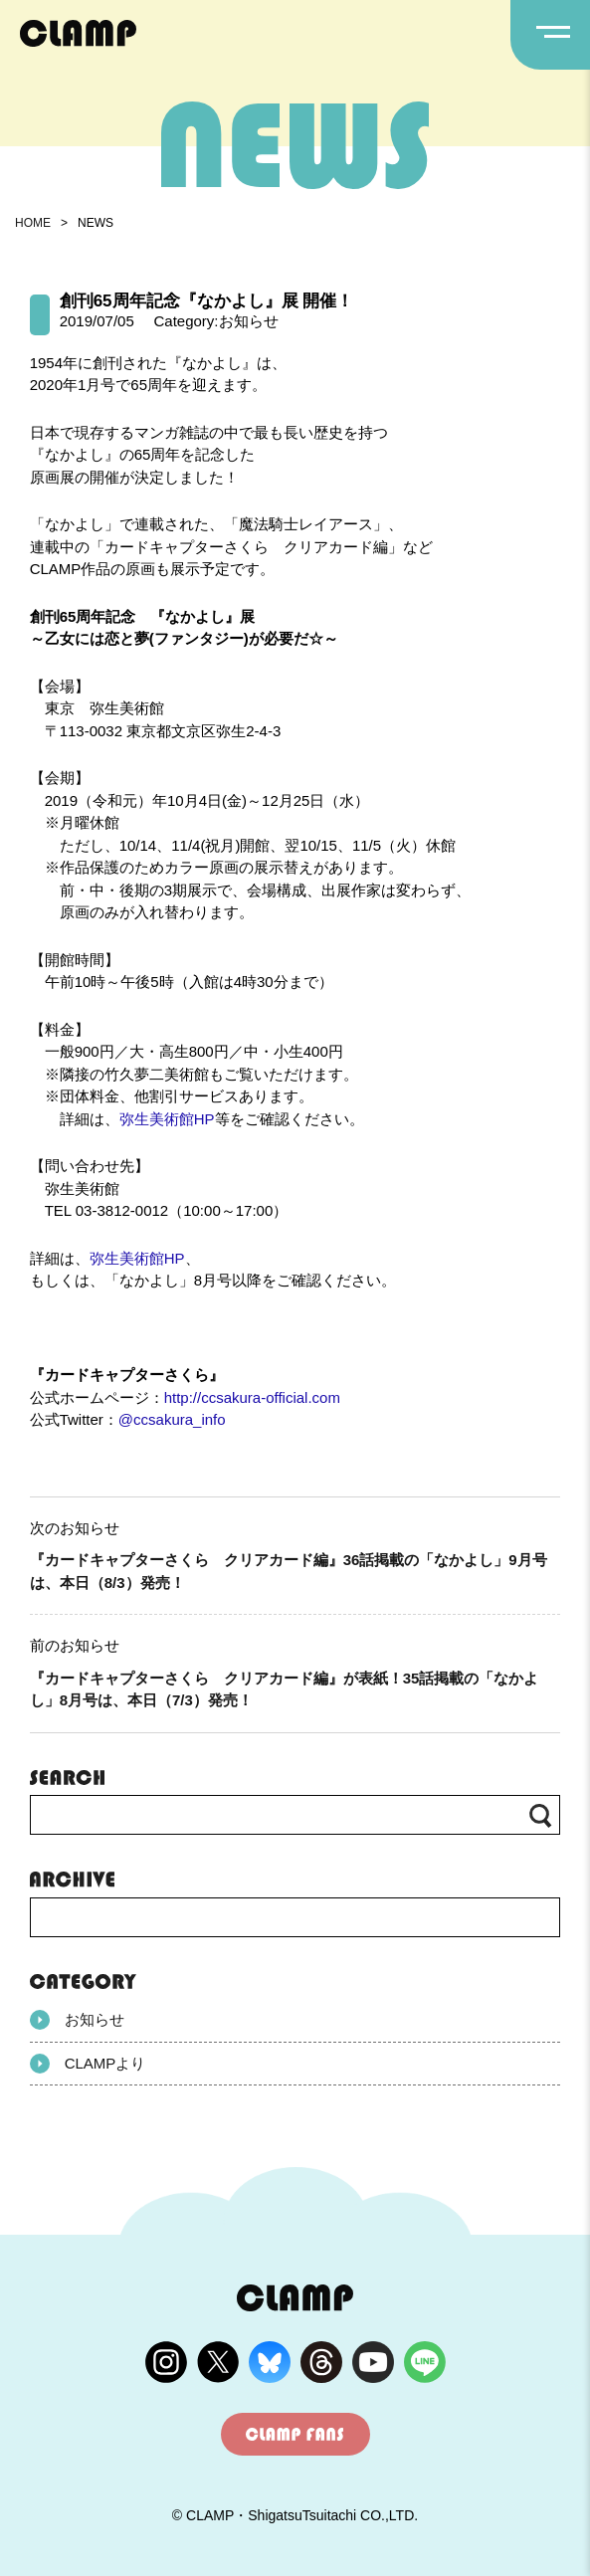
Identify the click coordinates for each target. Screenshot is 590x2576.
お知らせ (77, 2020)
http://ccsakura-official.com (252, 1397)
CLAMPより (88, 2064)
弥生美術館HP (167, 1118)
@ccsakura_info (172, 1419)
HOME (33, 223)
